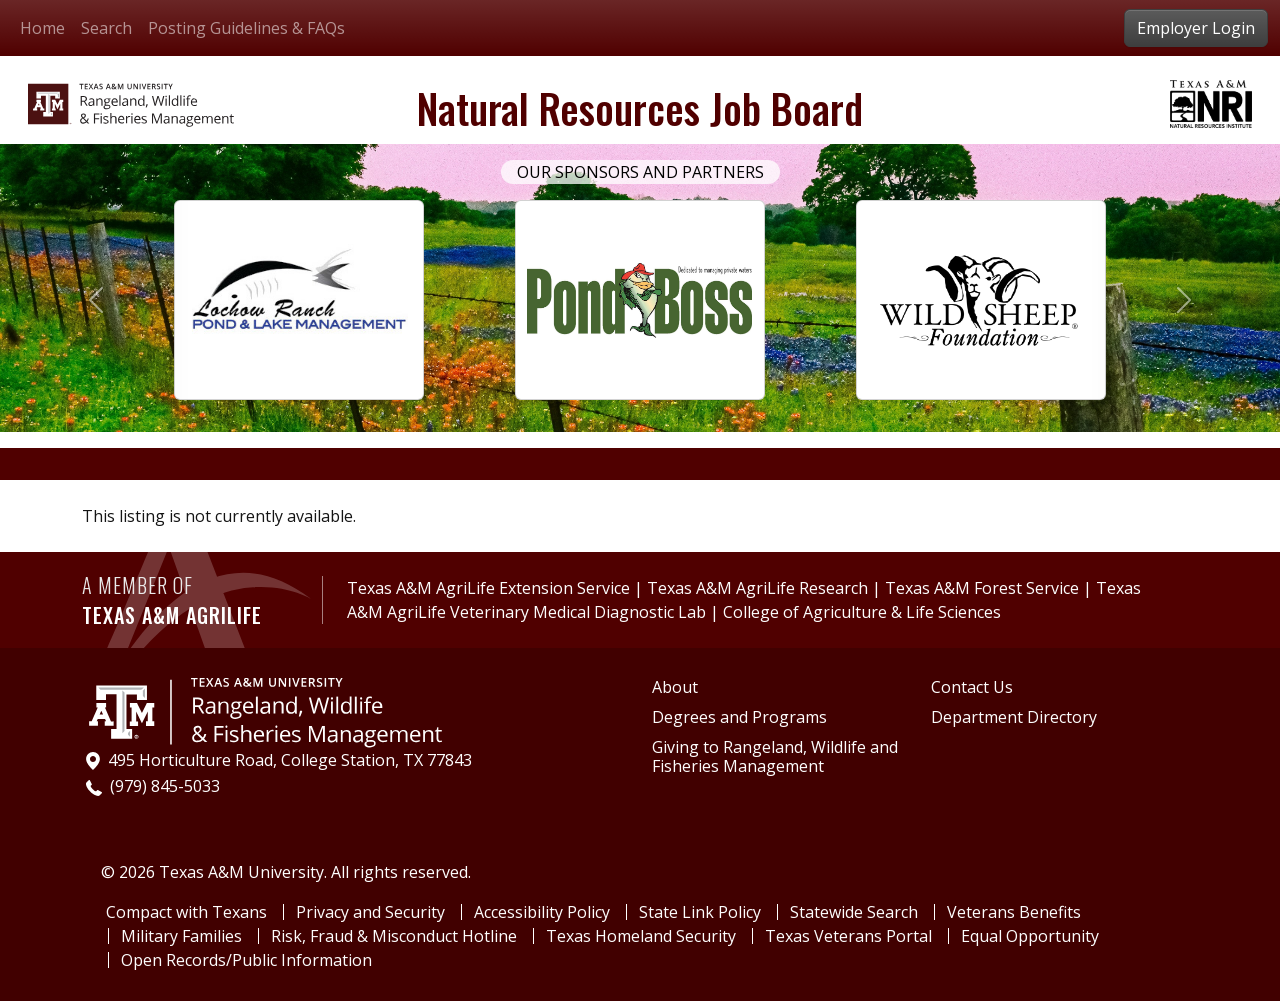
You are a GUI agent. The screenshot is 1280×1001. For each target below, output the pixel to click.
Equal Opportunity (1030, 936)
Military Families (181, 936)
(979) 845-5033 (165, 786)
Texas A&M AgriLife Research (757, 588)
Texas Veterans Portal (848, 936)
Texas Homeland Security (641, 936)
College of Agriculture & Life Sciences (862, 612)
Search (106, 28)
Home (42, 28)
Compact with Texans (186, 912)
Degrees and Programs (739, 717)
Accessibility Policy (542, 912)
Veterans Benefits (1014, 912)
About (675, 687)
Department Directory (1014, 717)
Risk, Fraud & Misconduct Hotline (394, 936)
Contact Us (972, 687)
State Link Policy (700, 912)
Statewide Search (854, 912)
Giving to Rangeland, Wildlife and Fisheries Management (775, 757)
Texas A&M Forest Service (982, 588)
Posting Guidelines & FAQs (246, 28)
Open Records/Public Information (246, 960)
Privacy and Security (370, 912)
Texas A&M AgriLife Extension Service (490, 588)
